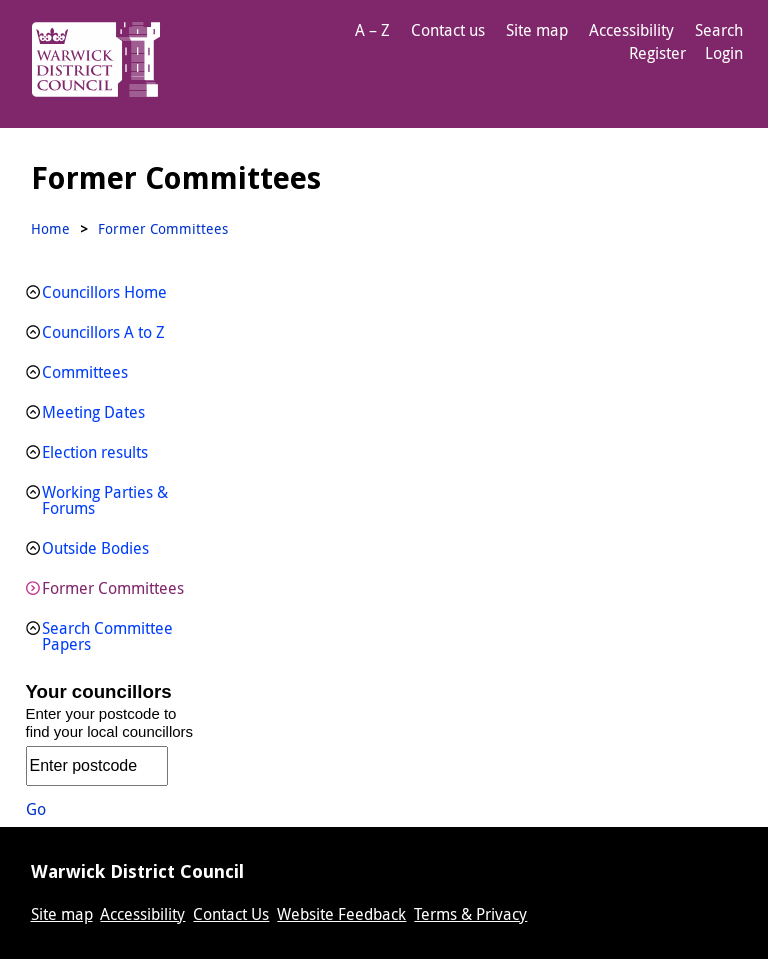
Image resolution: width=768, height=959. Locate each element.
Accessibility (631, 30)
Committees (85, 372)
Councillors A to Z (103, 332)
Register (657, 53)
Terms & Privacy (470, 914)
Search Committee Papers (107, 636)
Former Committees (113, 588)
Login (724, 53)
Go (36, 809)
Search (719, 30)
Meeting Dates (93, 412)
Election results (95, 452)
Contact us (448, 30)
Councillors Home (104, 292)
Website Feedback (341, 914)
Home (50, 228)
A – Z (372, 30)
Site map (537, 30)
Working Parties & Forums (105, 500)
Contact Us (231, 914)
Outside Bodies (95, 548)
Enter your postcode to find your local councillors (110, 722)
